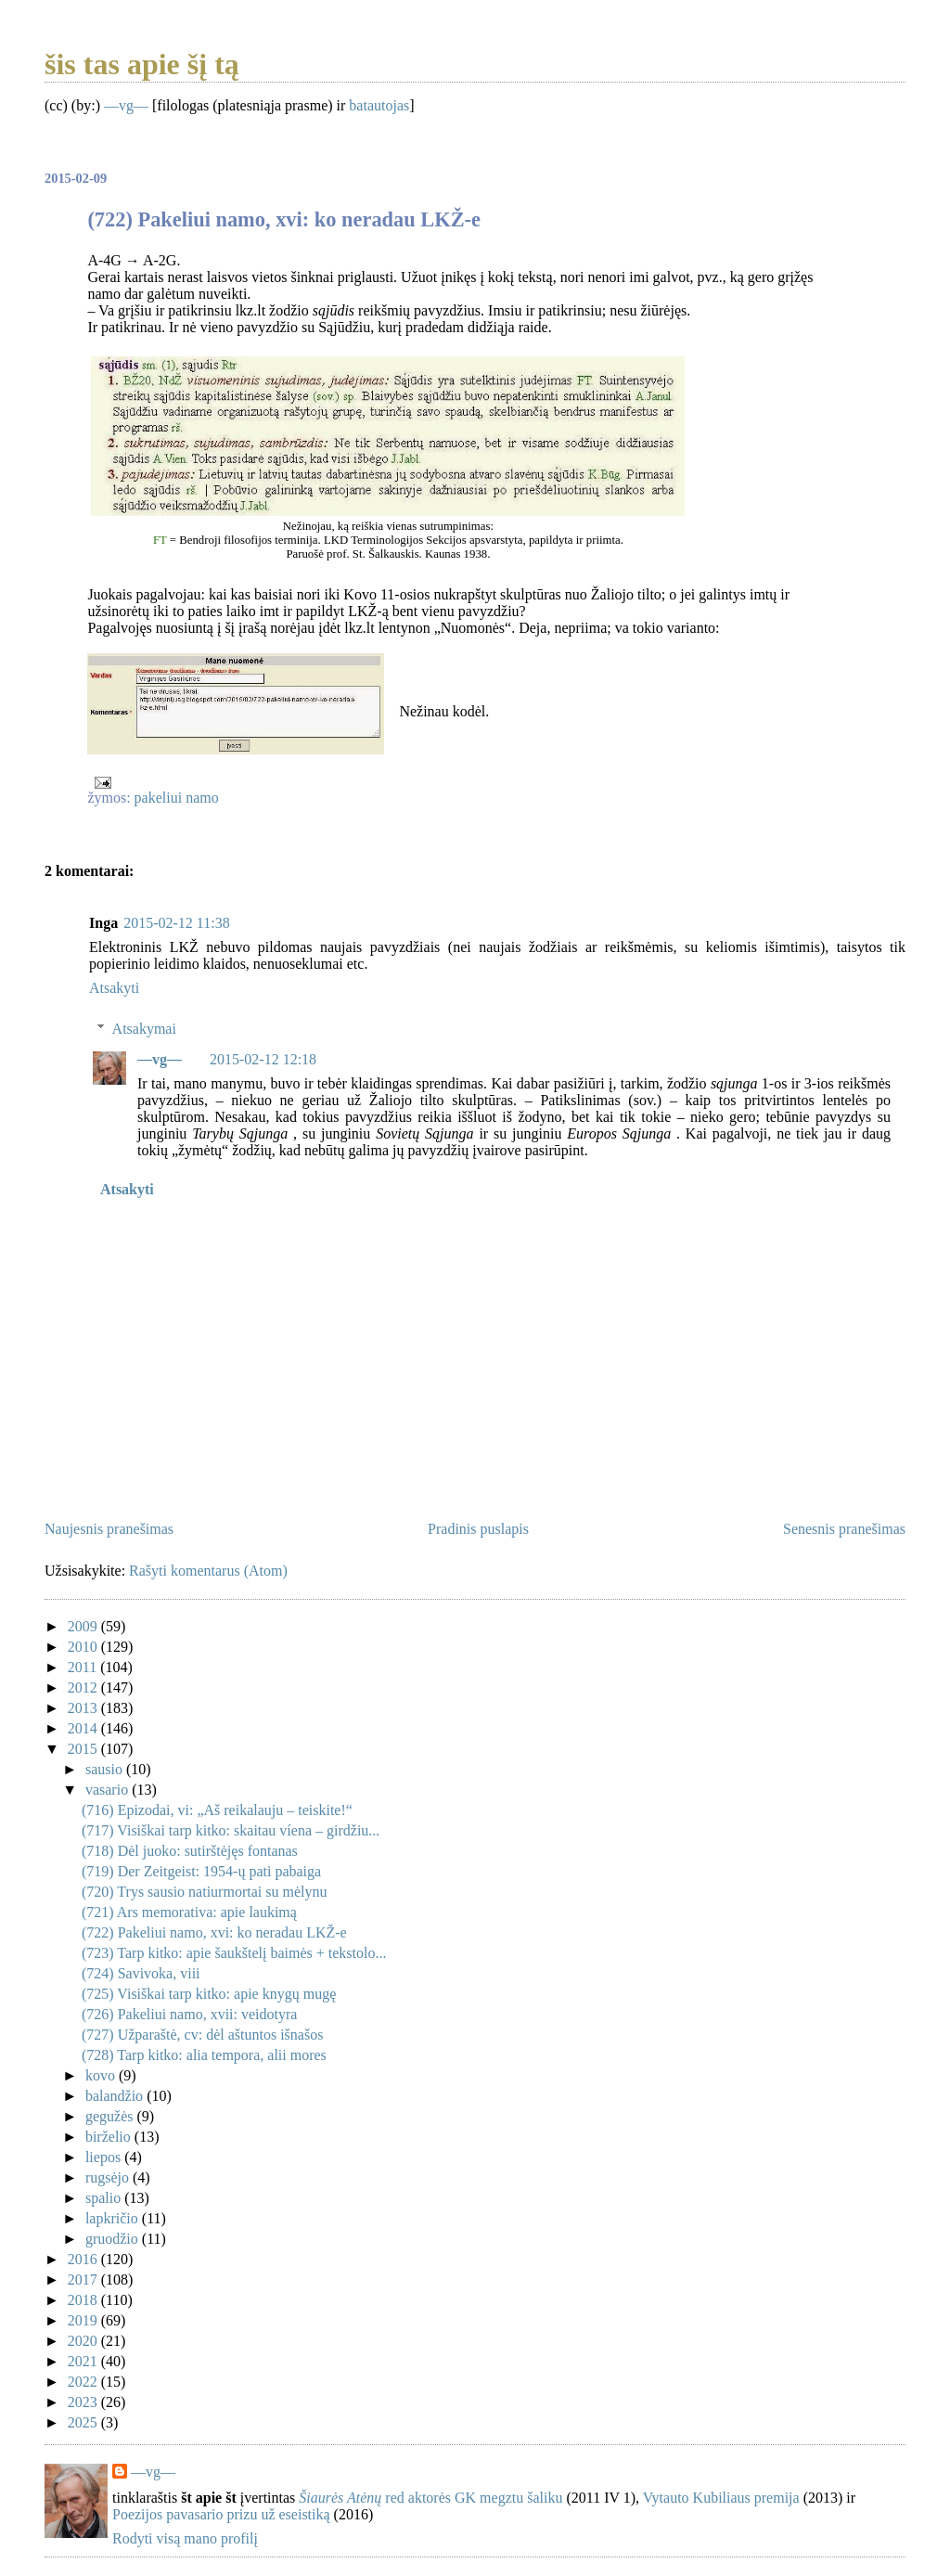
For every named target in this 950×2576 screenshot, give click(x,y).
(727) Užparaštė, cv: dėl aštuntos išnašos (202, 2034)
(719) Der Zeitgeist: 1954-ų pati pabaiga (201, 1871)
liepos (104, 2157)
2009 (84, 1626)
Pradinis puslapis (478, 1529)
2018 (84, 2300)
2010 (84, 1647)
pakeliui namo (177, 797)
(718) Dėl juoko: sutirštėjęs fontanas (190, 1851)
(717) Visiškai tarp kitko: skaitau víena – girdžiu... (230, 1830)
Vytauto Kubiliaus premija (721, 2497)
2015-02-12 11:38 (176, 923)
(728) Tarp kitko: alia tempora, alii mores (204, 2055)
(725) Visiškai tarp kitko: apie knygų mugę (209, 1994)
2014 (84, 1728)
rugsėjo (109, 2177)
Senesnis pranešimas (844, 1529)
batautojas (379, 105)
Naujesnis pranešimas (109, 1529)
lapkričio (113, 2218)
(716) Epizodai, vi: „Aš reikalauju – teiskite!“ (217, 1810)
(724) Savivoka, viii (141, 1973)
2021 (84, 2361)
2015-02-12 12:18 (263, 1059)
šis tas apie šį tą (142, 64)
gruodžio (113, 2239)
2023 (84, 2402)
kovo (102, 2075)
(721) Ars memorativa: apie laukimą (189, 1912)
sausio (105, 1769)
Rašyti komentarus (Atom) (208, 1570)
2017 (84, 2279)
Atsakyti (114, 988)
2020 (84, 2341)
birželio (110, 2137)
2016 (84, 2259)
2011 (84, 1667)
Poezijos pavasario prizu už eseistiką (221, 2514)
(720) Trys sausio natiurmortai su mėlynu (204, 1892)
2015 (84, 1749)
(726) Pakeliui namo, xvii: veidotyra (189, 2014)
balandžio (116, 2096)
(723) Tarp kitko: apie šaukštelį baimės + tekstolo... (234, 1953)
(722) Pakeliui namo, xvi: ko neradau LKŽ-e (214, 1932)
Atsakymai (144, 1028)
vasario (108, 1789)
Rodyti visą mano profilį (185, 2538)
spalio (104, 2198)
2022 (84, 2381)
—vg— (126, 105)
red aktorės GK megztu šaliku (430, 2497)
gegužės (111, 2116)
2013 (84, 1708)
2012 (84, 1687)
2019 (84, 2320)
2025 (84, 2422)
